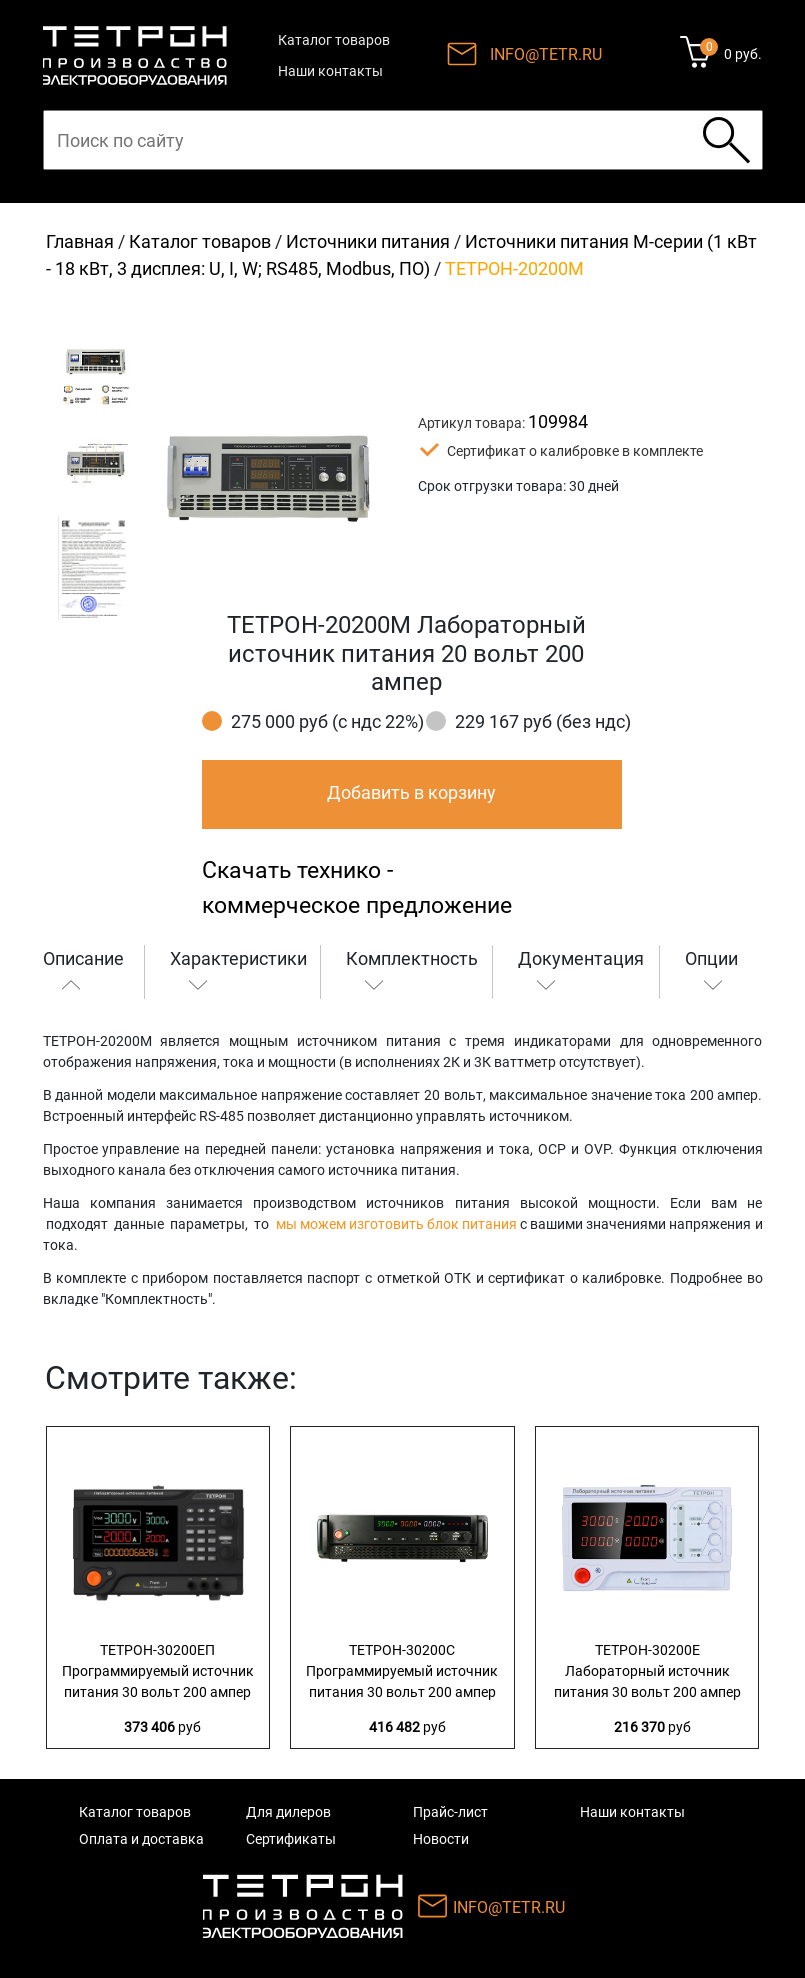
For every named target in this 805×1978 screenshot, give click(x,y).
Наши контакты (330, 71)
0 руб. (743, 54)
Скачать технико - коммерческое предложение (357, 888)
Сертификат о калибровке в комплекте (575, 451)
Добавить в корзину (411, 792)
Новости (441, 1839)
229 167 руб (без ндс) (543, 721)
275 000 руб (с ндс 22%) (327, 721)
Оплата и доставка (141, 1839)
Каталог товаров (334, 40)
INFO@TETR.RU (546, 54)
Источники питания (368, 241)
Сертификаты (291, 1839)
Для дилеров (288, 1812)
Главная (80, 241)
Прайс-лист (450, 1812)
